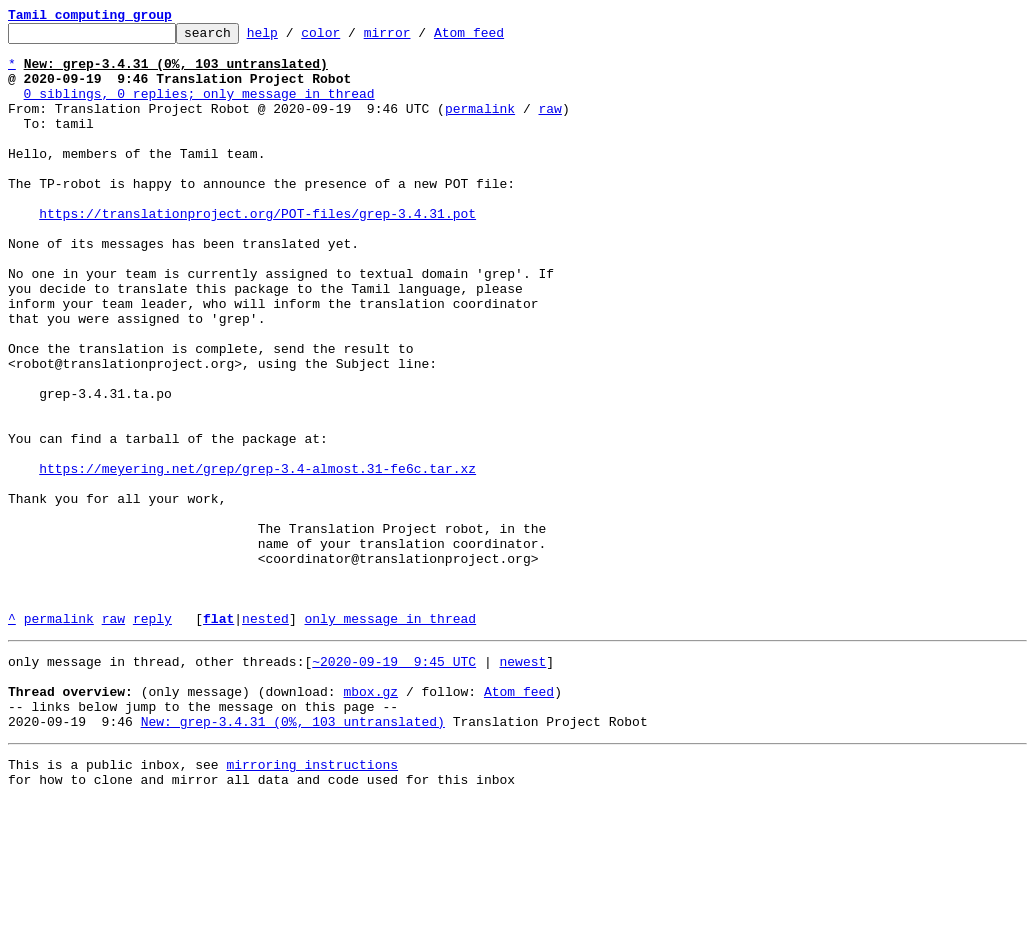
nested (265, 738)
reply (152, 738)
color (351, 38)
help (293, 38)
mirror (418, 38)
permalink (480, 126)
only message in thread (390, 738)
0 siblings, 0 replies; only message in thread (199, 108)
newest (522, 784)
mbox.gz (370, 820)
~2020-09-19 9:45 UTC (394, 784)
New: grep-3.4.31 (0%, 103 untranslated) (293, 856)
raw (549, 126)
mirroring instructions (312, 902)
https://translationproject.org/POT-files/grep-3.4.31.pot (257, 252)
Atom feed (500, 38)
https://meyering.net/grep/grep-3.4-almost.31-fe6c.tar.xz (257, 558)
